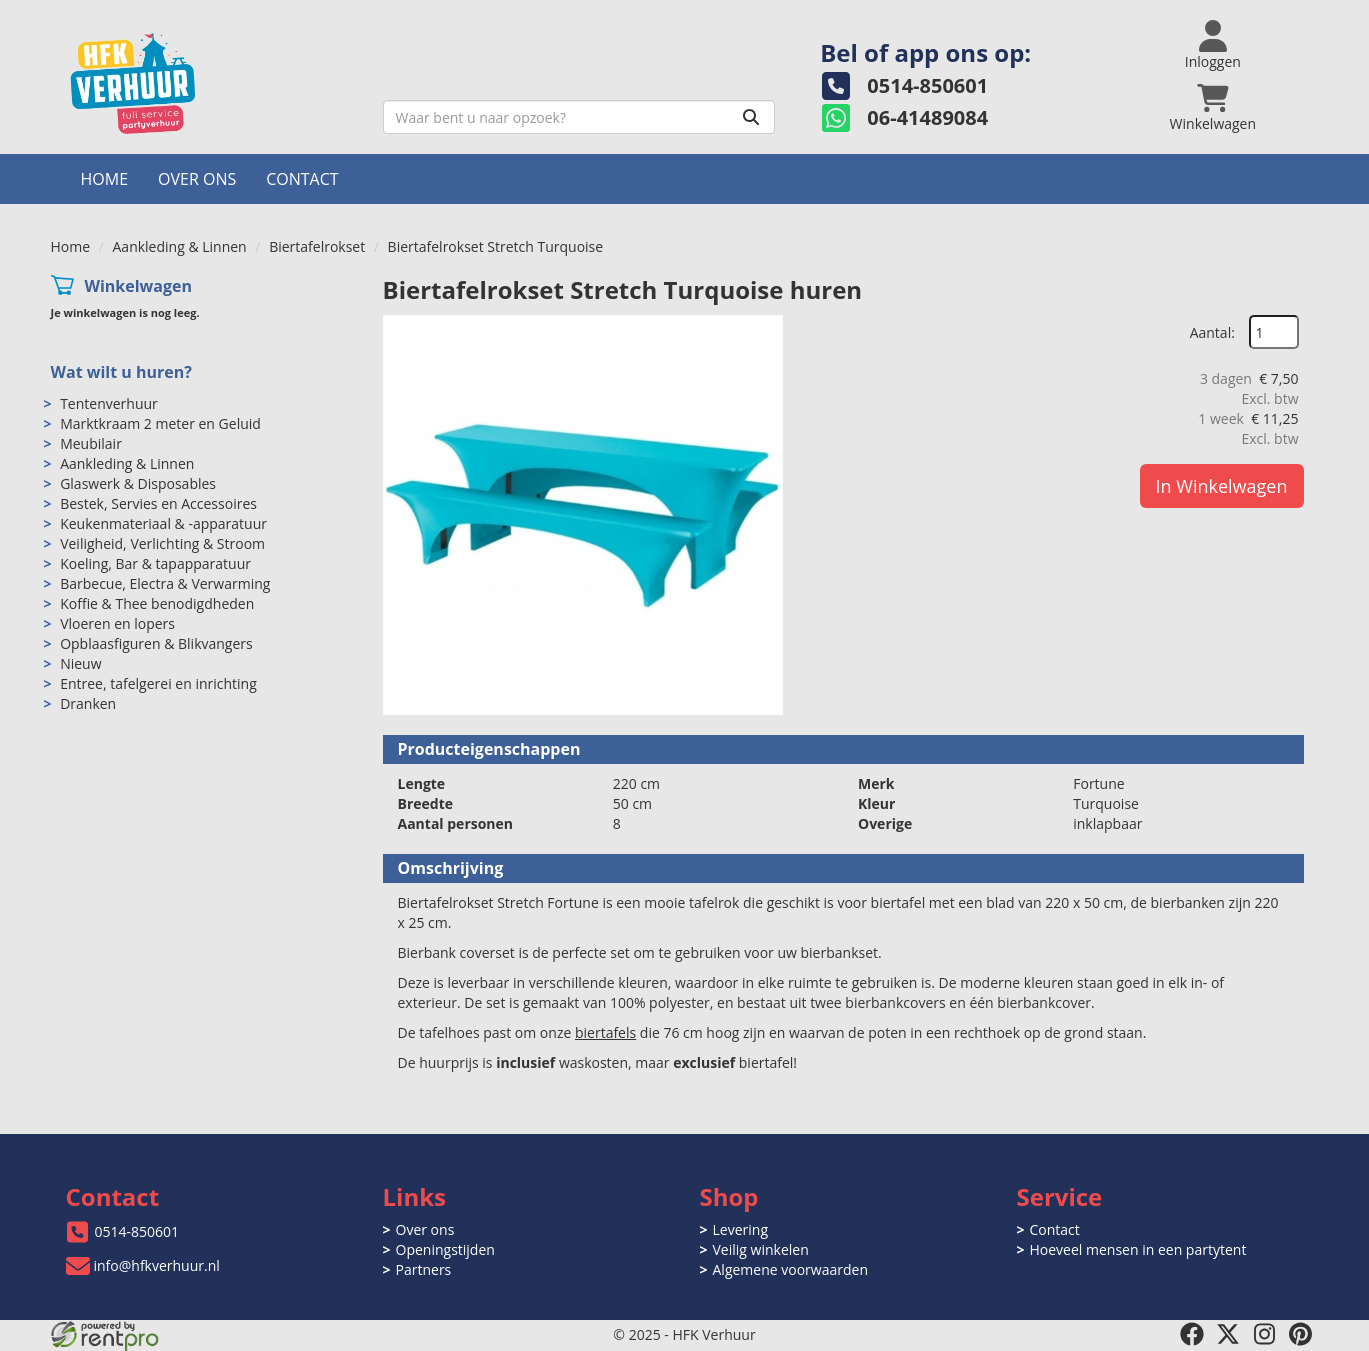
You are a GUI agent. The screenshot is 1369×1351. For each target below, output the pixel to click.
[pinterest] (1300, 1334)
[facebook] (1192, 1334)
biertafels (605, 1032)
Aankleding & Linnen (180, 246)
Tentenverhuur (109, 403)
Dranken (88, 703)
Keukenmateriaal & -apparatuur (163, 523)
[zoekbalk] (579, 117)
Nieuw (80, 663)
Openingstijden (445, 1249)
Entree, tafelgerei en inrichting (158, 683)
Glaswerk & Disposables (138, 483)
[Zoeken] (751, 117)
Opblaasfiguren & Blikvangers (156, 643)
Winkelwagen (138, 286)
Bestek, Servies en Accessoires (158, 503)
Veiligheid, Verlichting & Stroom (162, 543)
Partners (424, 1269)
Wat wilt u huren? (121, 372)
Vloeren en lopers (117, 623)
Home (105, 179)
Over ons (197, 179)
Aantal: (1212, 332)
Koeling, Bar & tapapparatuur (155, 563)
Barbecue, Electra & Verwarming (165, 583)
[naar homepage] (209, 83)
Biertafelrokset (317, 246)
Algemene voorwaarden (790, 1269)
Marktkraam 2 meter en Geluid (160, 423)
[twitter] (1228, 1334)
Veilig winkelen (761, 1249)
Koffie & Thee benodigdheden (157, 603)
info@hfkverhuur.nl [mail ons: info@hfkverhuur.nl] (157, 1265)
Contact (302, 179)
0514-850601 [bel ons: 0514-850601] (137, 1231)
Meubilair (91, 443)
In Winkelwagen (1222, 486)
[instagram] (1264, 1334)
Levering (740, 1229)
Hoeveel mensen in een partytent (1138, 1249)
